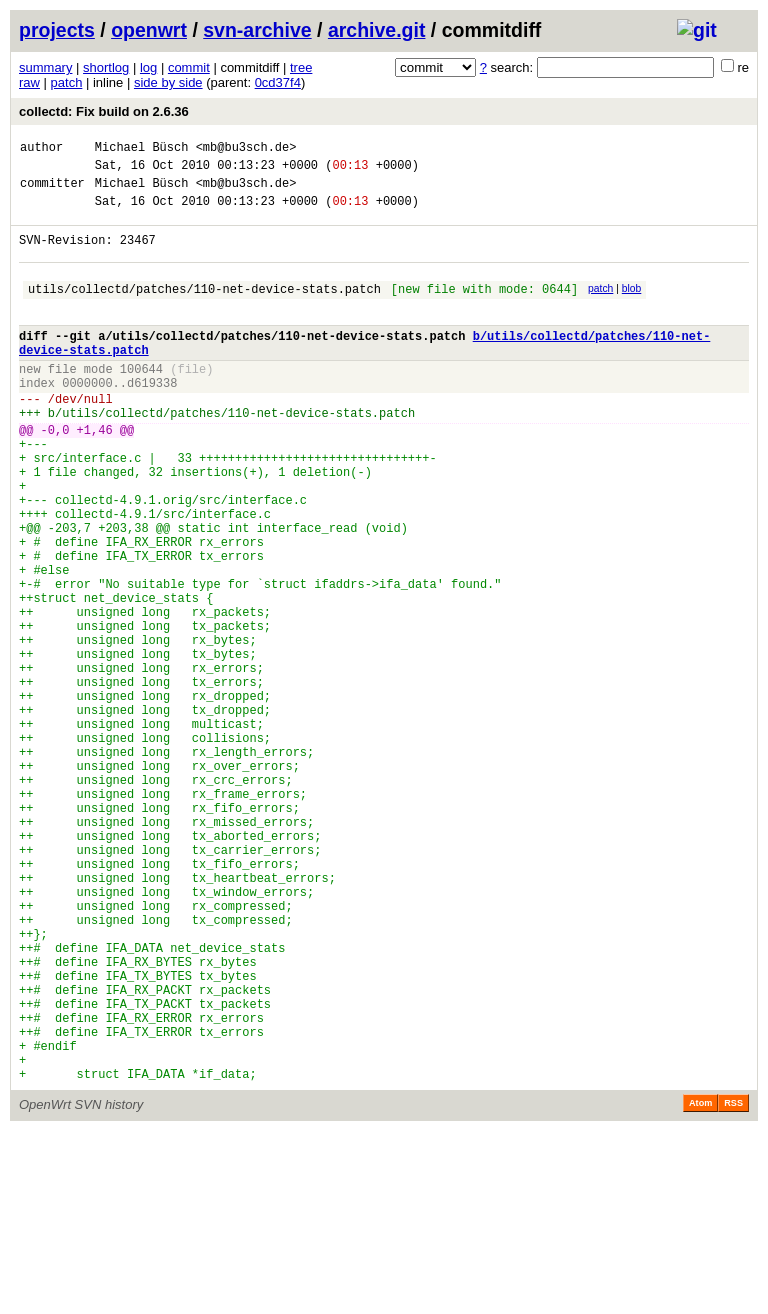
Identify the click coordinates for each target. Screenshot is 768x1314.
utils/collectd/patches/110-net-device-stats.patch (204, 309)
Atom (700, 1286)
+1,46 (95, 474)
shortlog (106, 67)
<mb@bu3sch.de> (246, 149)
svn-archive (257, 30)
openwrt (149, 30)
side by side (168, 82)
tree (301, 67)
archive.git (377, 30)
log (148, 67)
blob (632, 306)
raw (29, 82)
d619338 (152, 418)
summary (45, 67)
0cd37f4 (278, 82)
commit (189, 67)
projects (57, 30)
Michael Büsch (142, 149)
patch (67, 82)
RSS (733, 1286)
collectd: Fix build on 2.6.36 (104, 111)
